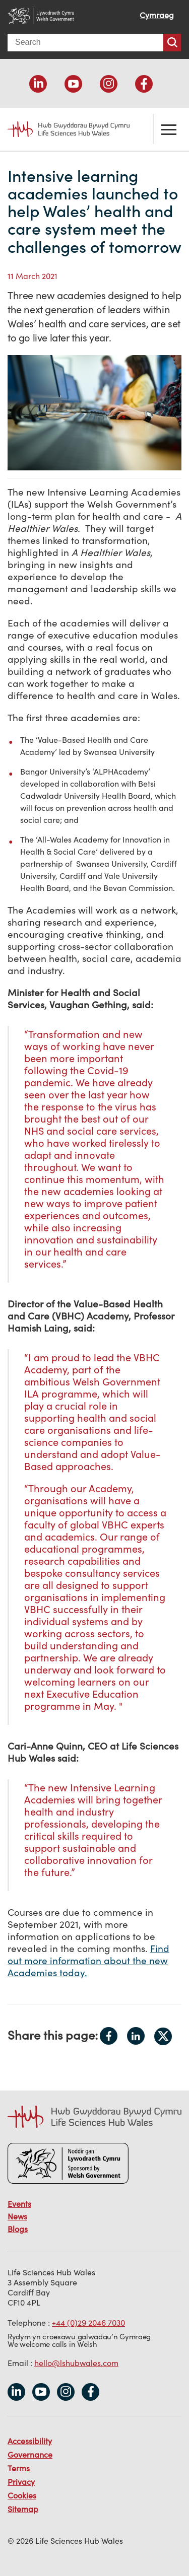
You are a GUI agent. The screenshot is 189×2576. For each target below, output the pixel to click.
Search (172, 42)
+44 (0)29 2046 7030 (88, 2323)
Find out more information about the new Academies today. (88, 1960)
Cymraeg (157, 15)
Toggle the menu (168, 129)
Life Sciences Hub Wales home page (63, 129)
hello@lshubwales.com (76, 2363)
